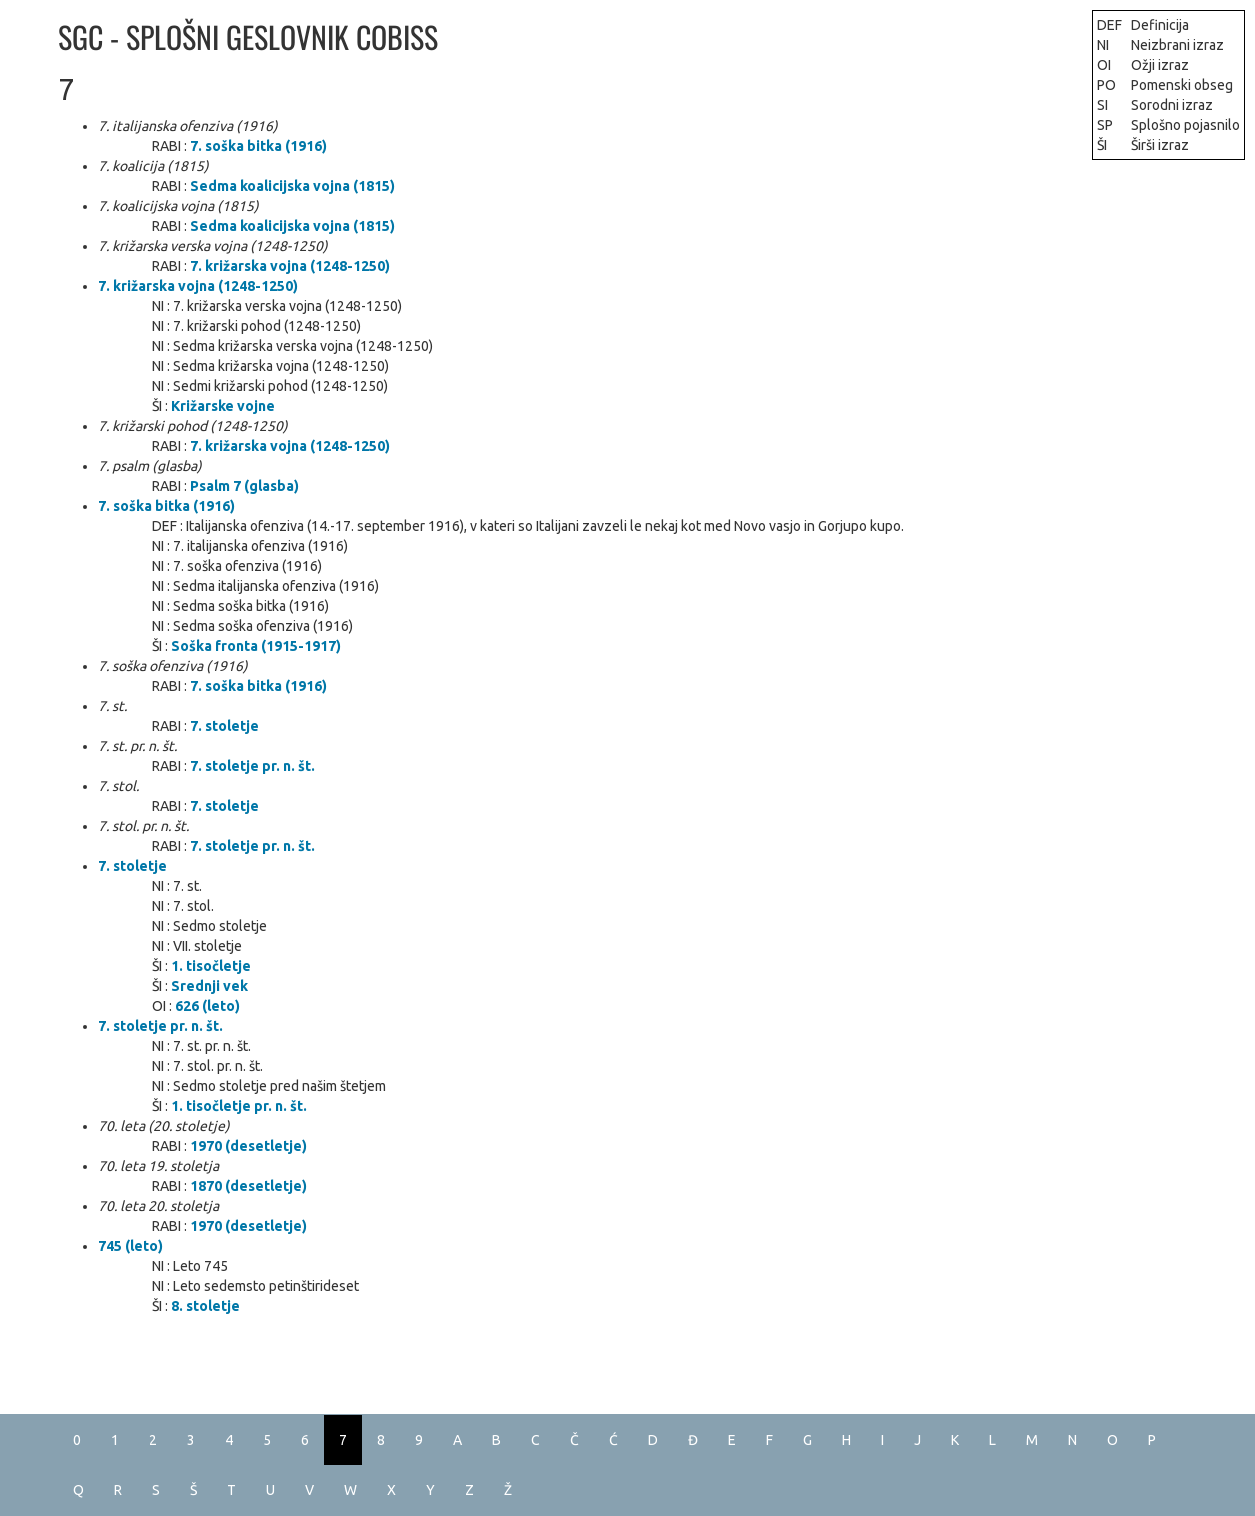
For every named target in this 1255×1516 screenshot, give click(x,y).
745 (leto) (130, 1246)
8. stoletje (205, 1306)
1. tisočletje (211, 966)
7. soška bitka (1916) (258, 146)
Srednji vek (209, 986)
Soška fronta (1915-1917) (256, 646)
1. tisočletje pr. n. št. (239, 1106)
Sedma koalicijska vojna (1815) (292, 186)
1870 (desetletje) (248, 1186)
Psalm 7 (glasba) (244, 486)
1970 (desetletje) (248, 1146)
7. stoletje (224, 726)
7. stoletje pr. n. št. (252, 766)
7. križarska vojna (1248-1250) (290, 266)
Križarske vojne (223, 406)
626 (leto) (207, 1006)
